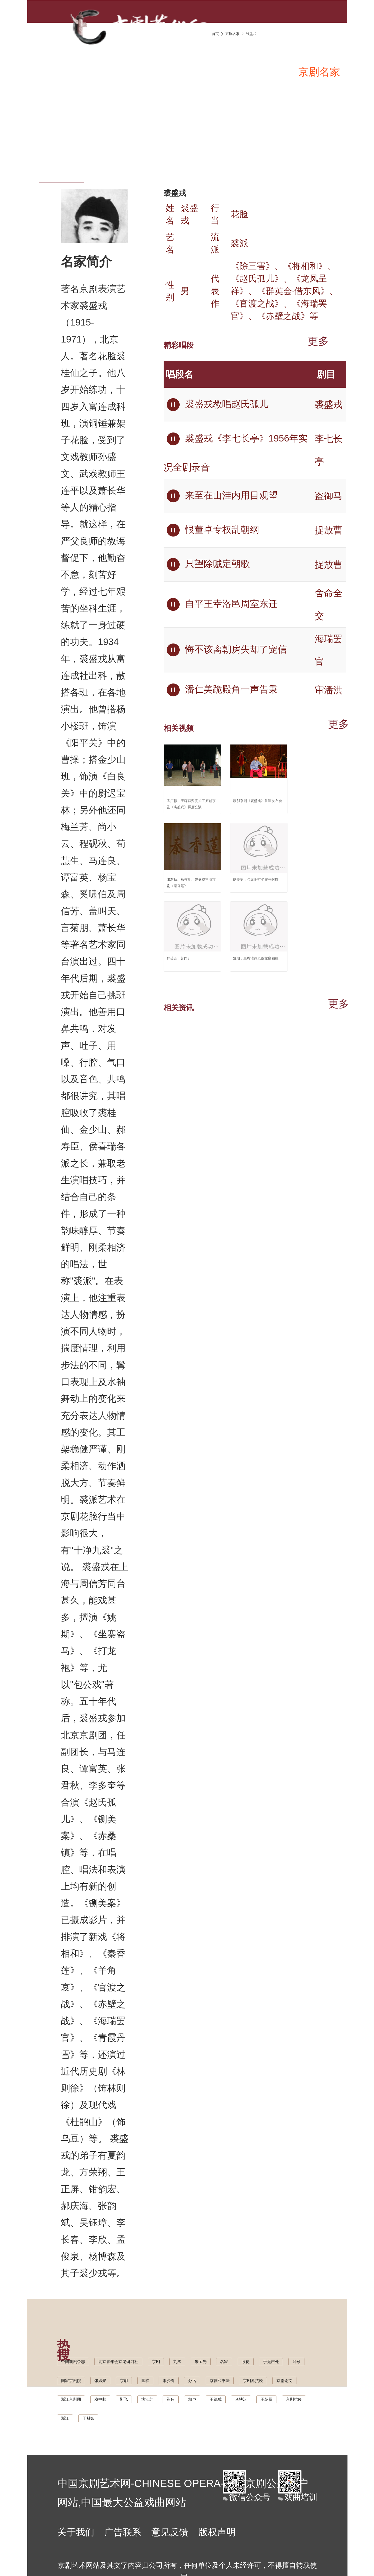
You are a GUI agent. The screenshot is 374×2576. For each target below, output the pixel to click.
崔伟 (171, 2399)
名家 (224, 2362)
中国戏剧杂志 (73, 2362)
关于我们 (75, 2532)
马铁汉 (241, 2399)
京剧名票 (72, 124)
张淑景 (100, 2380)
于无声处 (271, 2362)
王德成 (216, 2399)
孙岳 (192, 2380)
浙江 (65, 2418)
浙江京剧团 (71, 2399)
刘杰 (177, 2362)
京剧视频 (212, 72)
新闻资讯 (104, 72)
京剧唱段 (158, 72)
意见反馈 (169, 2532)
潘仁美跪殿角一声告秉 (231, 689)
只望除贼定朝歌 (217, 563)
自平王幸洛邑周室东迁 (231, 603)
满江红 (147, 2399)
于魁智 (88, 2418)
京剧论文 (284, 2380)
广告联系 (122, 2532)
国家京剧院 (71, 2380)
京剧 (156, 2362)
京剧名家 (319, 72)
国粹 (145, 2380)
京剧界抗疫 (253, 2380)
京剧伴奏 (265, 72)
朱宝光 (201, 2362)
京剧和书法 (220, 2380)
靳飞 (124, 2399)
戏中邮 (100, 2399)
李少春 (169, 2380)
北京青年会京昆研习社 (118, 2362)
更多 (318, 341)
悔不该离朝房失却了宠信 (236, 649)
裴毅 (296, 2362)
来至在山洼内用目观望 (231, 495)
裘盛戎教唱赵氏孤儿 (226, 403)
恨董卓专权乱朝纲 (222, 529)
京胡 (124, 2380)
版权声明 (217, 2532)
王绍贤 (266, 2399)
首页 (61, 72)
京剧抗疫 (294, 2399)
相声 (192, 2399)
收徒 (246, 2362)
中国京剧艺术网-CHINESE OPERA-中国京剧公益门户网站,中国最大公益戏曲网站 (182, 2490)
